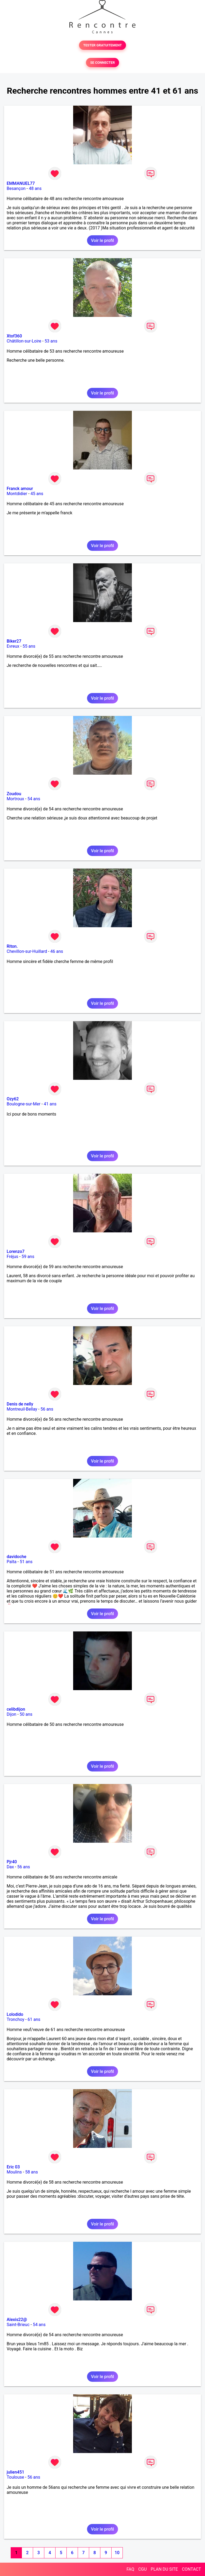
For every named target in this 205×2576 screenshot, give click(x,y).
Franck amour (20, 488)
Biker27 (14, 641)
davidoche (16, 1556)
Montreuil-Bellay (22, 1409)
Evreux (13, 646)
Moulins (14, 2172)
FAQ (130, 2569)
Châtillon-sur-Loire (24, 341)
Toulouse (15, 2477)
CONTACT (191, 2569)
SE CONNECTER (102, 63)
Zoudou (14, 793)
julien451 (15, 2472)
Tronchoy (15, 2019)
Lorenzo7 (16, 1251)
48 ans (35, 188)
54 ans (33, 798)
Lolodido (15, 2014)
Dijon (11, 1714)
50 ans (26, 1714)
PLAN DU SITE (164, 2569)
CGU (142, 2569)
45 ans (36, 493)
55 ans (29, 646)
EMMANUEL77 (21, 183)
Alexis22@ (17, 2319)
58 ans (31, 2172)
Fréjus (12, 1256)
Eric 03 (13, 2166)
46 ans (56, 951)
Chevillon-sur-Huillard (27, 951)
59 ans (28, 1256)
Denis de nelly (20, 1404)
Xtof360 (14, 336)
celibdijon (16, 1709)
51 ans (26, 1561)
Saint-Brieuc (18, 2324)
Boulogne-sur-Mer (23, 1103)
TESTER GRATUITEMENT (102, 45)
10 (117, 2552)
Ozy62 (13, 1098)
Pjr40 (12, 1861)
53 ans (51, 341)
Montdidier (17, 493)
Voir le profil (102, 240)
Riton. (12, 946)
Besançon (16, 188)
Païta (12, 1561)
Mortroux (15, 798)
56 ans (47, 1409)
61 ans (33, 2019)
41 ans (50, 1103)
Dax (10, 1866)
